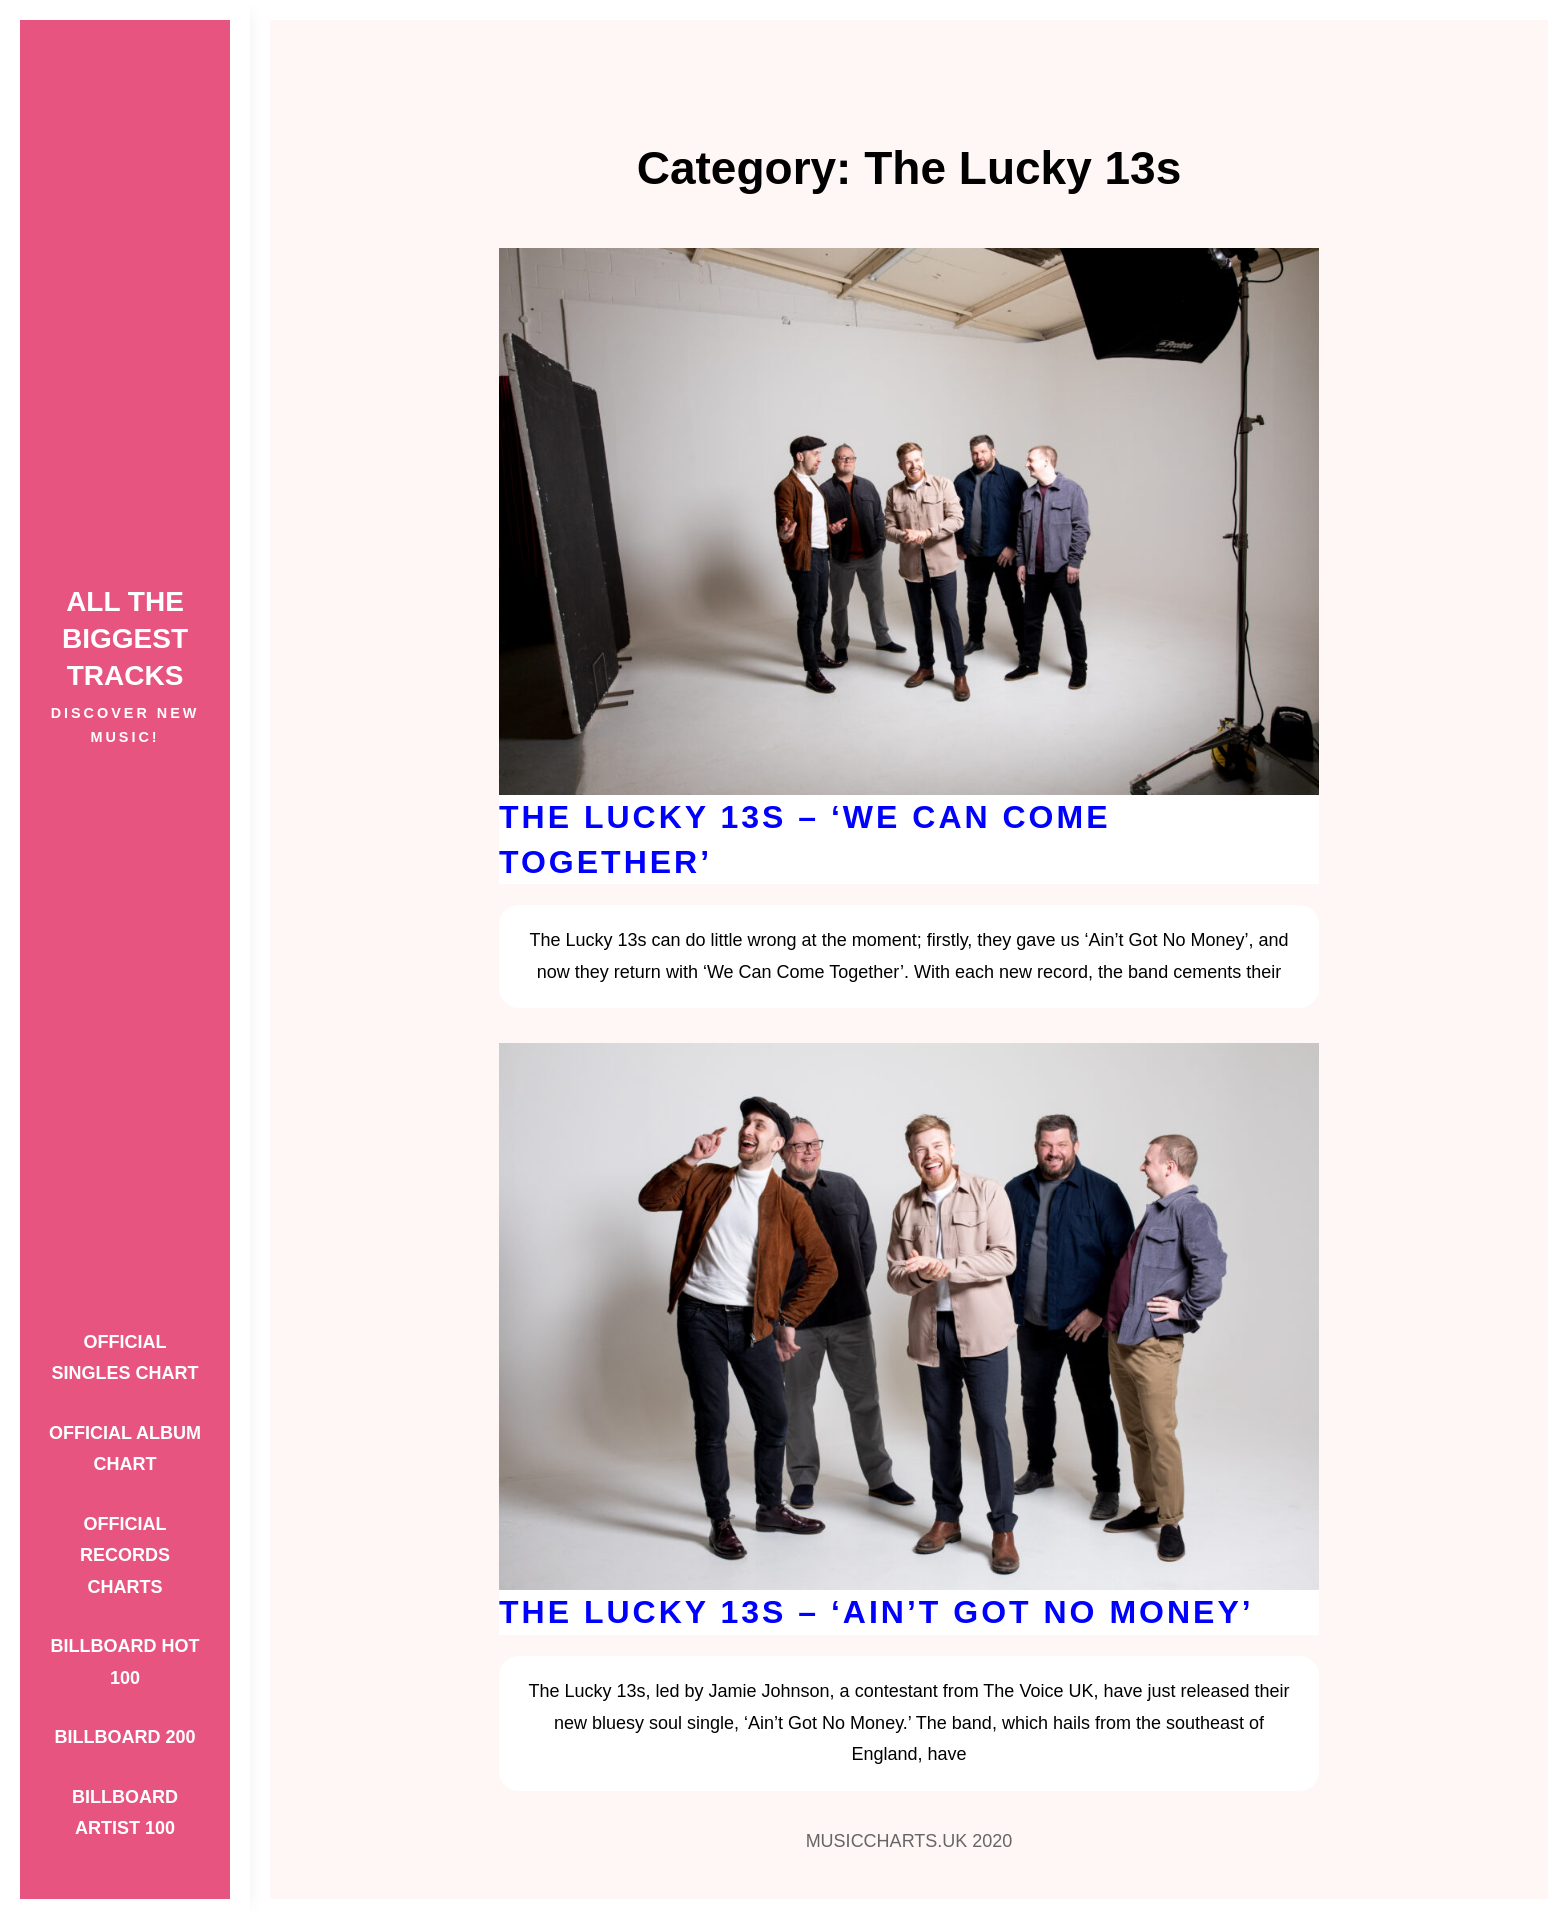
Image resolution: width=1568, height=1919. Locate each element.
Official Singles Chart (124, 1358)
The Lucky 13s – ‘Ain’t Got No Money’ (876, 1612)
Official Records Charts (125, 1555)
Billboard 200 (124, 1737)
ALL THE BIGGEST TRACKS (125, 638)
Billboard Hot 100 (125, 1662)
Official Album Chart (125, 1449)
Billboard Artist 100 (125, 1813)
